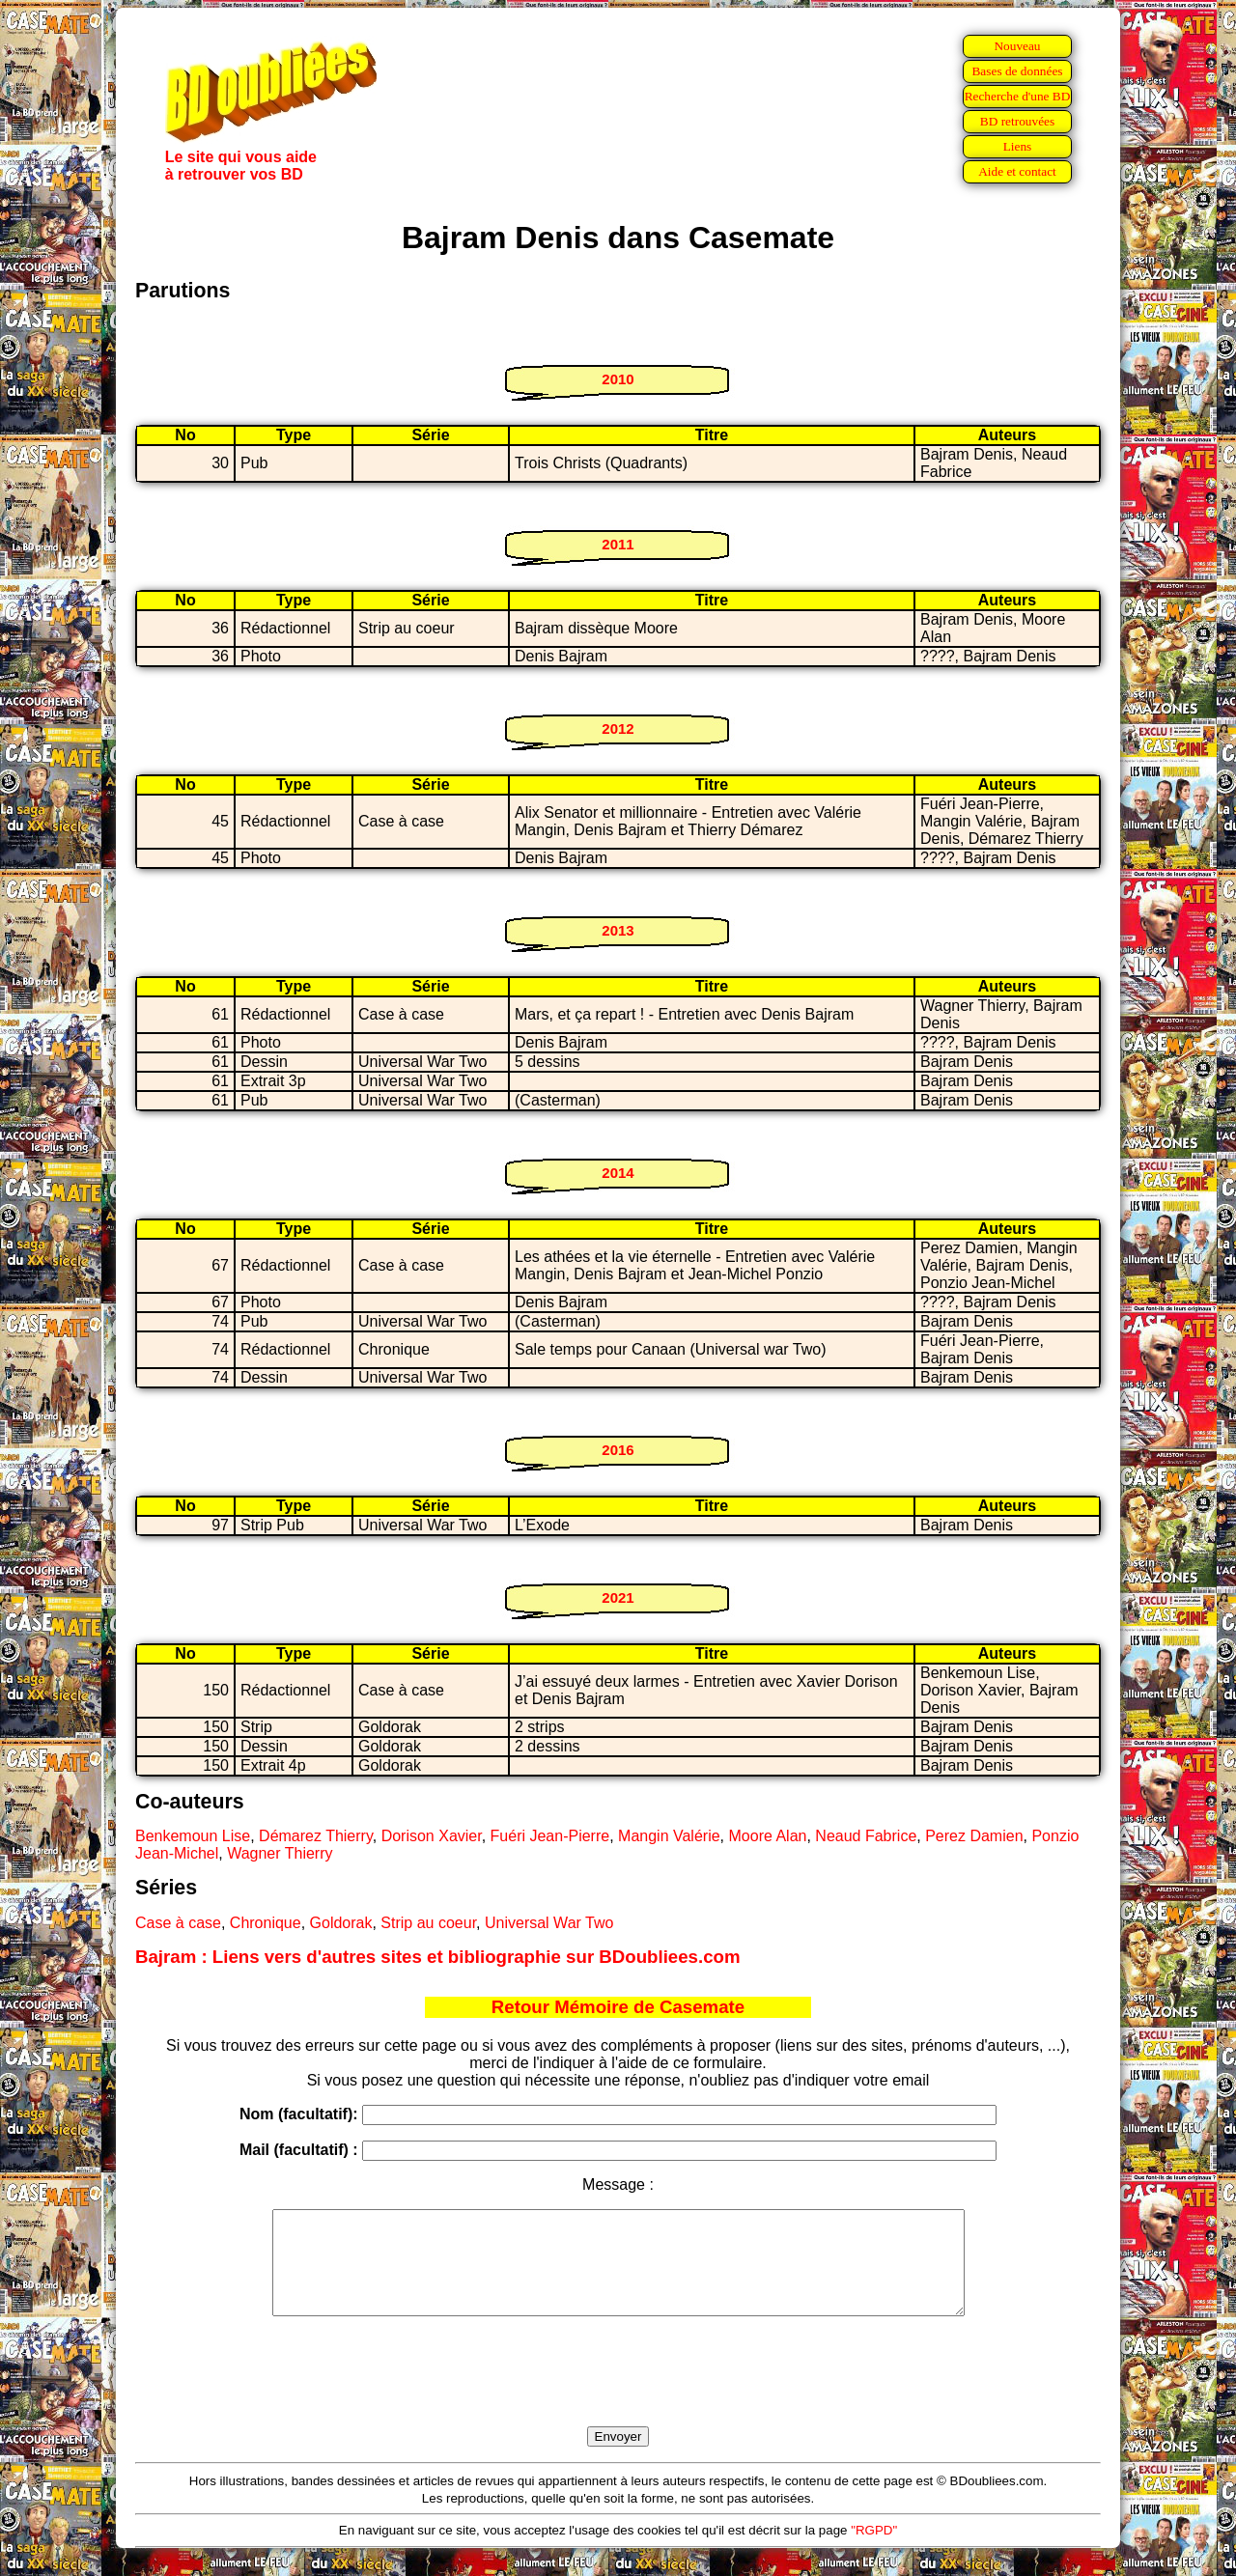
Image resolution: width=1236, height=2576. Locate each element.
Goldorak (341, 1923)
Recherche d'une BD (1018, 96)
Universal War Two (549, 1923)
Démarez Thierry (316, 1836)
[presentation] (618, 2393)
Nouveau (1017, 46)
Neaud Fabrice (865, 1836)
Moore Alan (768, 1836)
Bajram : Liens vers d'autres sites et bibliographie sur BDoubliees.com (438, 1956)
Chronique (265, 1923)
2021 (617, 1597)
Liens (1017, 146)
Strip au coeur (428, 1923)
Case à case (178, 1923)
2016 (617, 1450)
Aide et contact (1017, 171)
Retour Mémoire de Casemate (618, 2007)
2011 (617, 544)
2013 (617, 930)
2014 (617, 1172)
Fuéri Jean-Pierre (550, 1836)
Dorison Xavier (431, 1836)
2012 (617, 728)
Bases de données (1016, 71)
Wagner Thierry (279, 1853)
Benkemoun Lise (192, 1836)
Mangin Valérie (669, 1836)
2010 (617, 379)
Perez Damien (974, 1836)
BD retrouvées (1017, 121)
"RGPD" (874, 2550)
